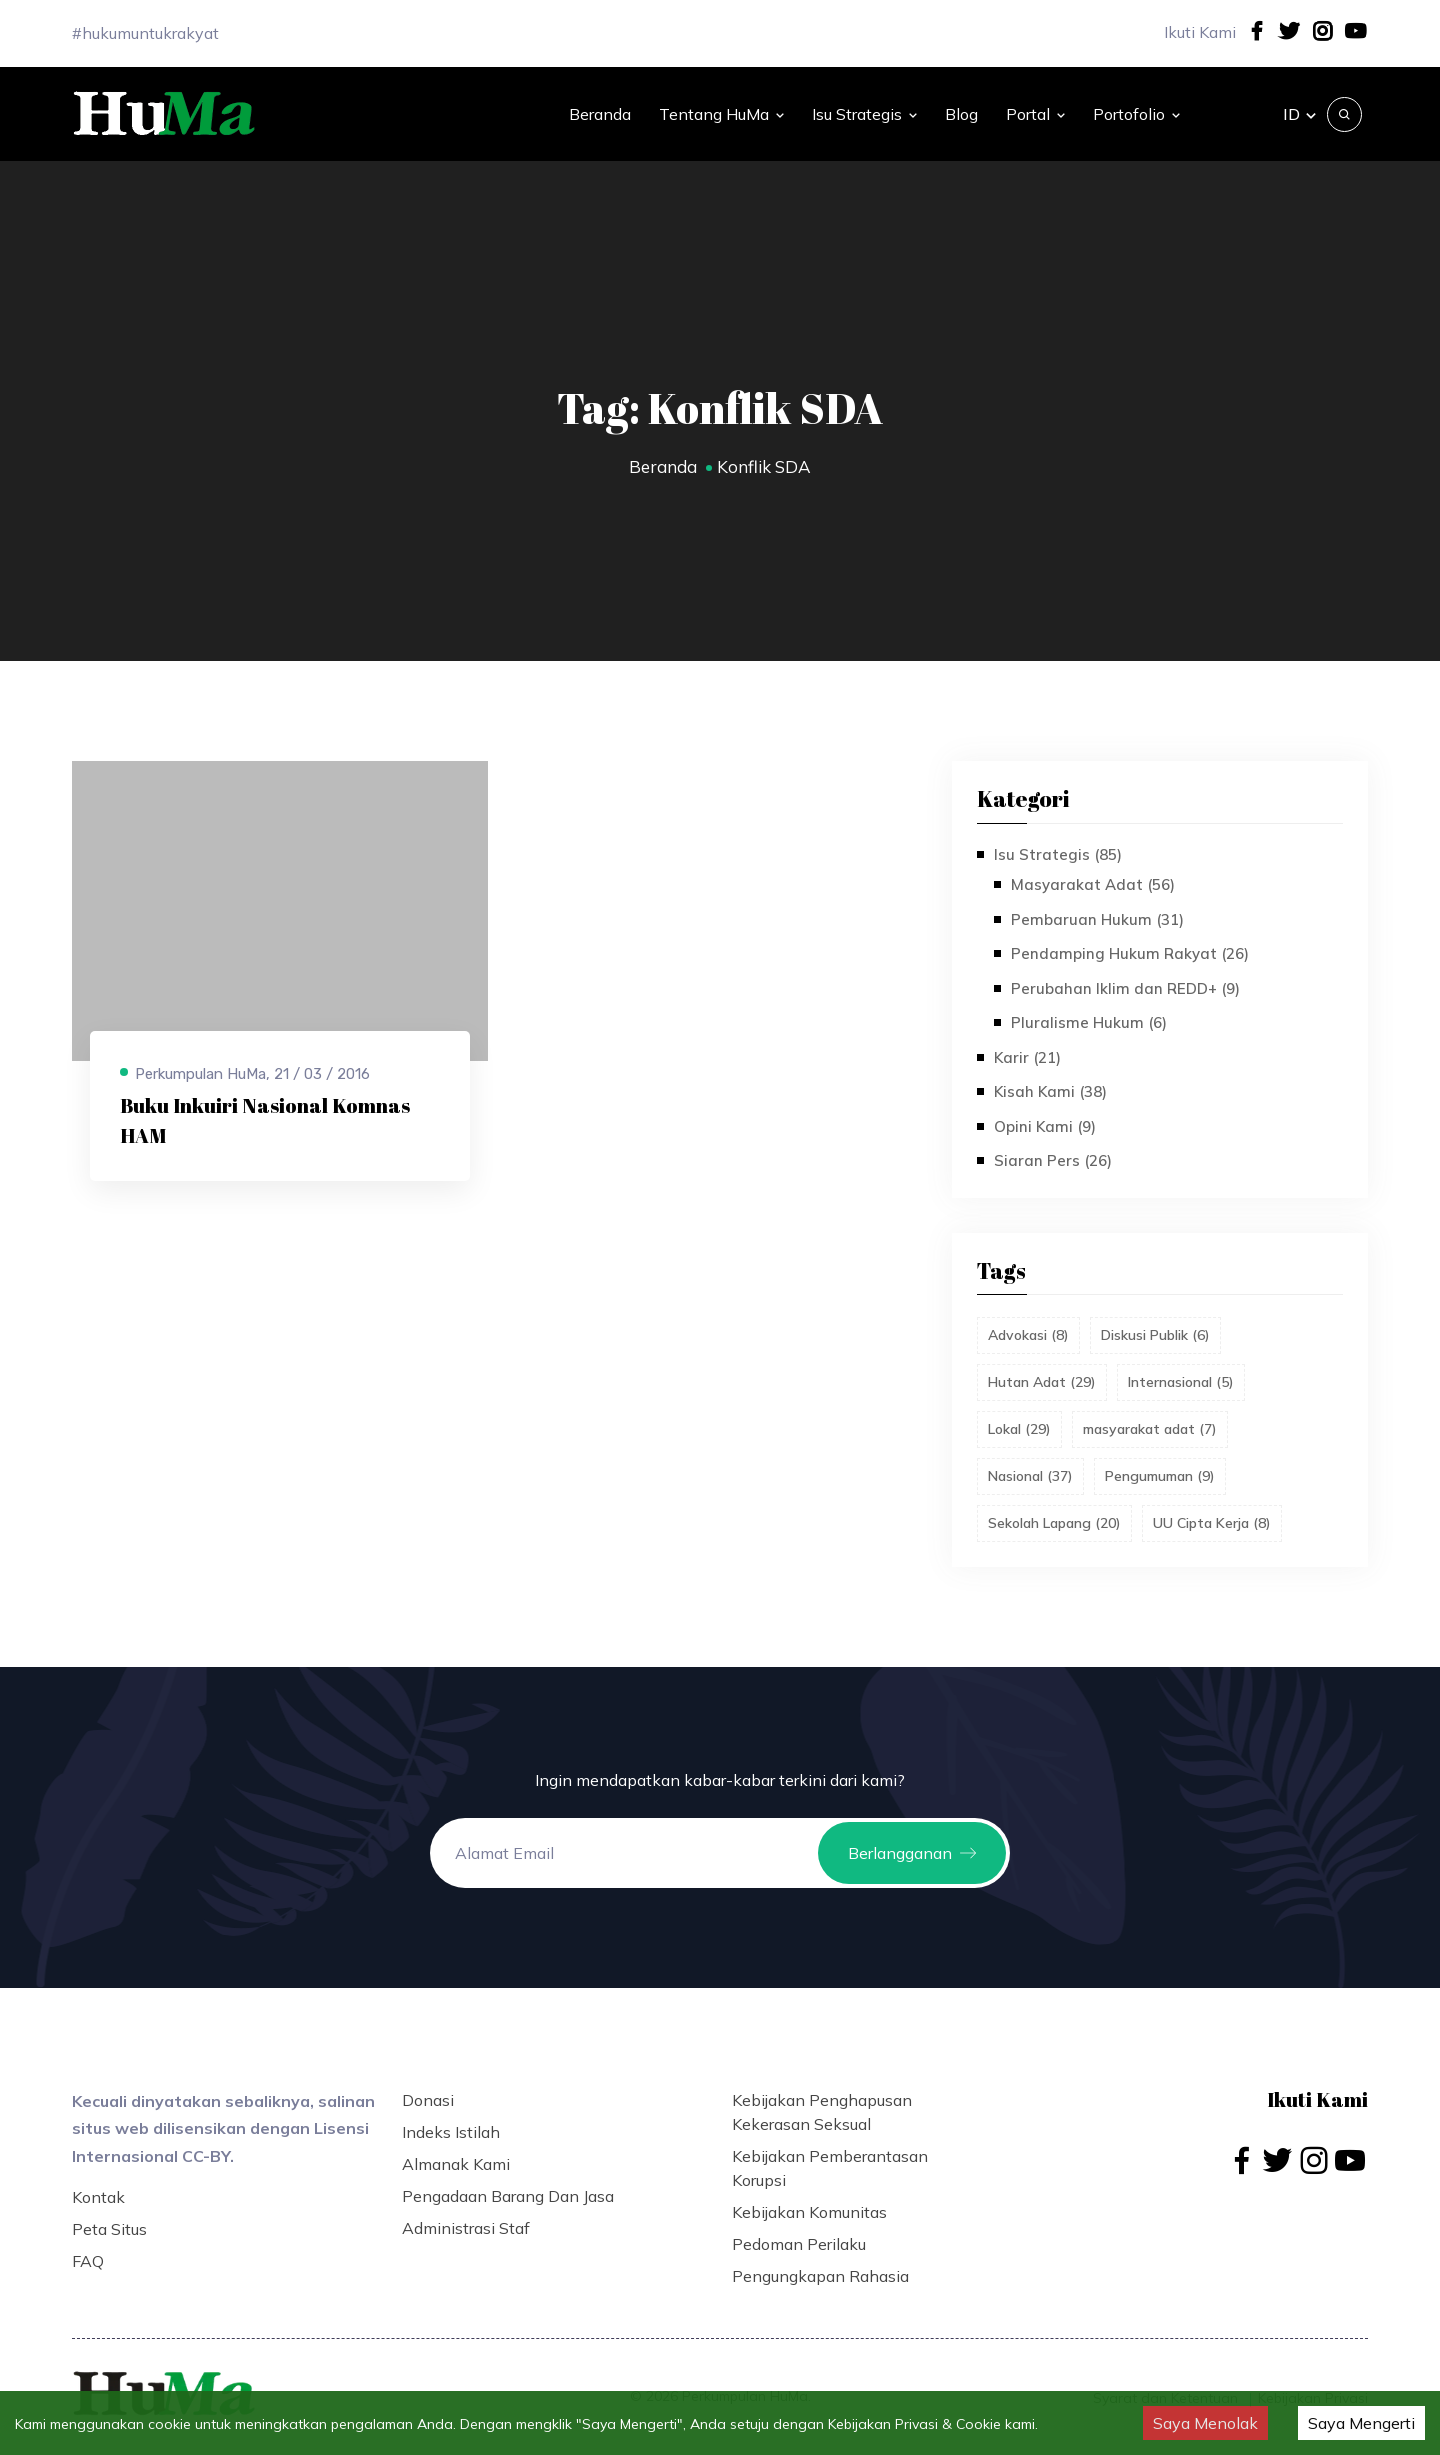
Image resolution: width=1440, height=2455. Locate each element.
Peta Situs (109, 2229)
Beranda (600, 114)
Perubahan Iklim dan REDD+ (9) (1125, 988)
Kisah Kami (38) (1050, 1091)
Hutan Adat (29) (1042, 1382)
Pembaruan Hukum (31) (1097, 919)
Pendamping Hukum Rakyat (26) (1130, 953)
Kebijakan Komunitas (809, 2212)
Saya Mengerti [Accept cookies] (1361, 2423)
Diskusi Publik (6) (1155, 1335)
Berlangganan (912, 1853)
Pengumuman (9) (1160, 1476)
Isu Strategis (864, 114)
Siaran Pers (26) (1053, 1160)
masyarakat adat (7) (1150, 1429)
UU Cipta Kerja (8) (1212, 1523)
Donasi (428, 2100)
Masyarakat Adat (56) (1093, 884)
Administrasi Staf (466, 2228)
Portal (1035, 114)
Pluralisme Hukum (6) (1089, 1022)
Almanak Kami (456, 2164)
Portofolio (1136, 114)
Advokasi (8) (1028, 1335)
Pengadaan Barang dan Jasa (508, 2196)
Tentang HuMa (721, 114)
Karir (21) (1027, 1057)
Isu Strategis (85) (1058, 854)
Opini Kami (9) (1045, 1126)
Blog (961, 114)
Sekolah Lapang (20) (1054, 1523)
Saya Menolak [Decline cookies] (1205, 2423)
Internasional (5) (1181, 1382)
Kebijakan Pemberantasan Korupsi (830, 2168)
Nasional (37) (1030, 1476)
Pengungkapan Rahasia (820, 2276)
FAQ (88, 2261)
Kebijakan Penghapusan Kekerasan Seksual (822, 2112)
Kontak (98, 2197)
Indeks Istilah (451, 2132)
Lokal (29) (1019, 1429)
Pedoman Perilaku (799, 2244)
